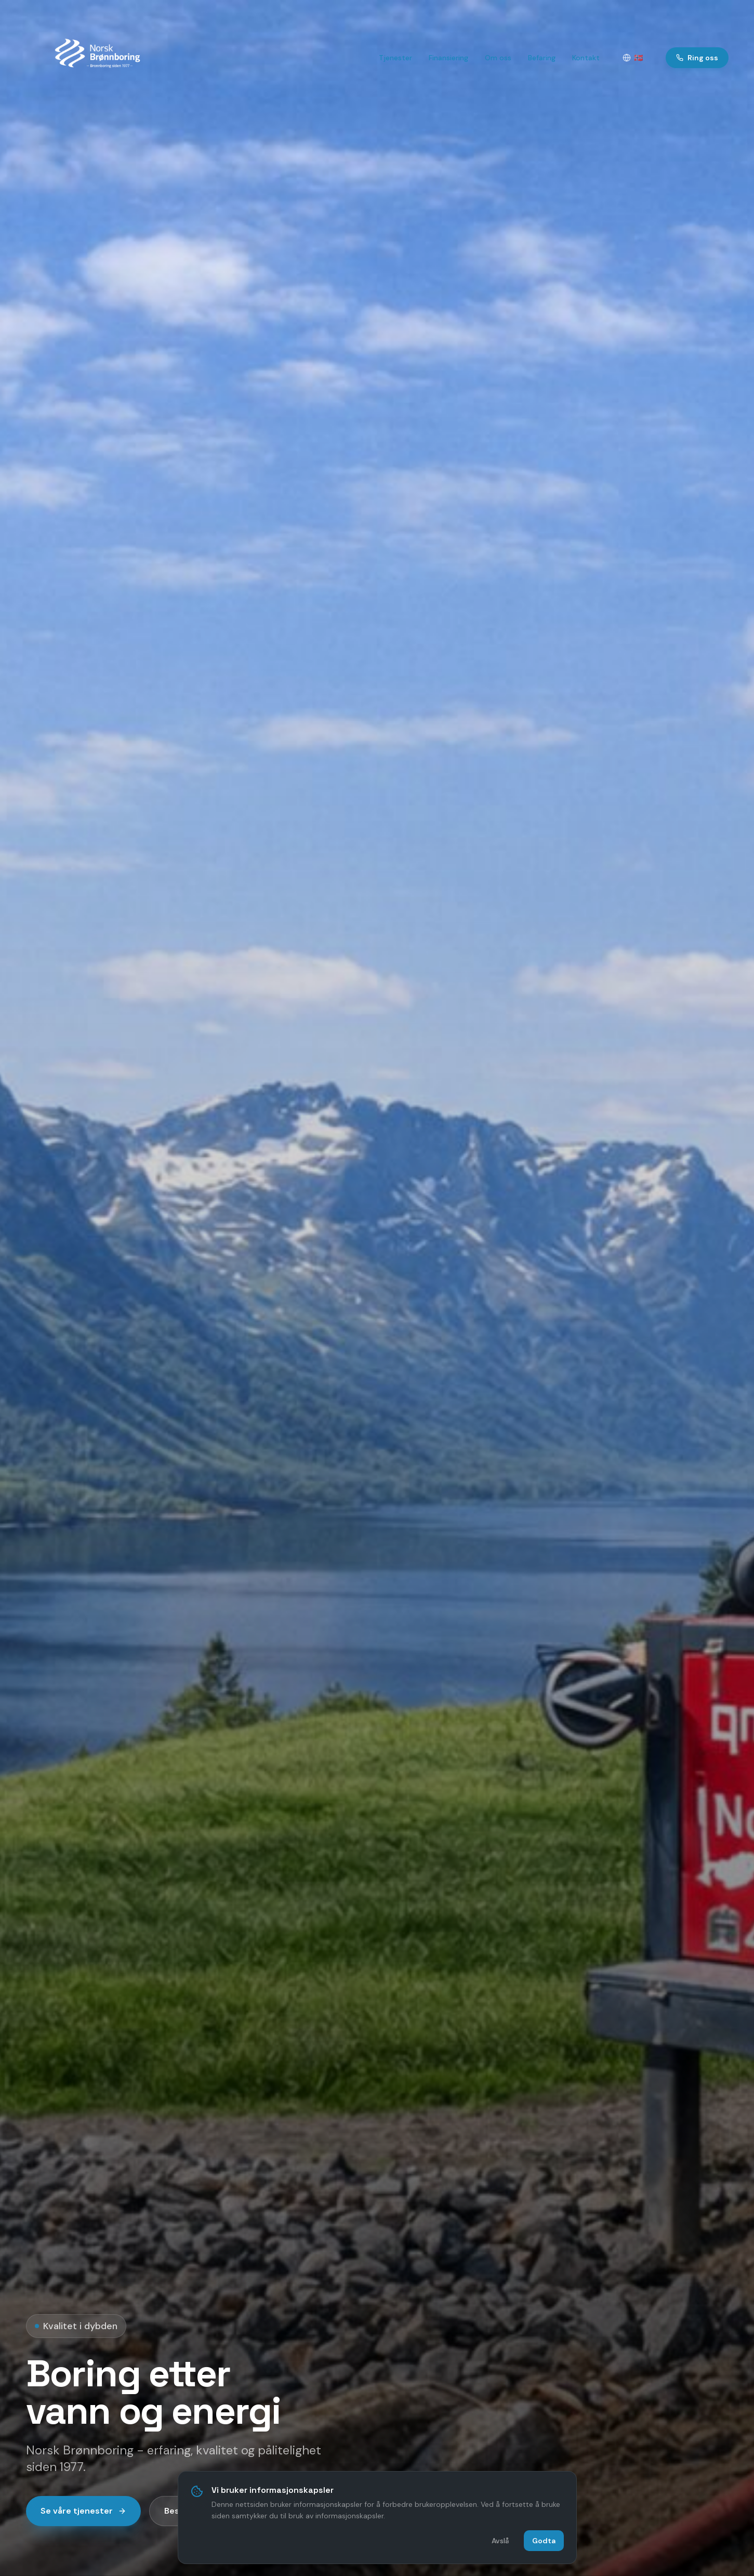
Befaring (541, 58)
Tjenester (395, 58)
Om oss (498, 58)
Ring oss (697, 58)
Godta (543, 2540)
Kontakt (586, 58)
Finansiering (448, 58)
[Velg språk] (632, 58)
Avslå (500, 2540)
